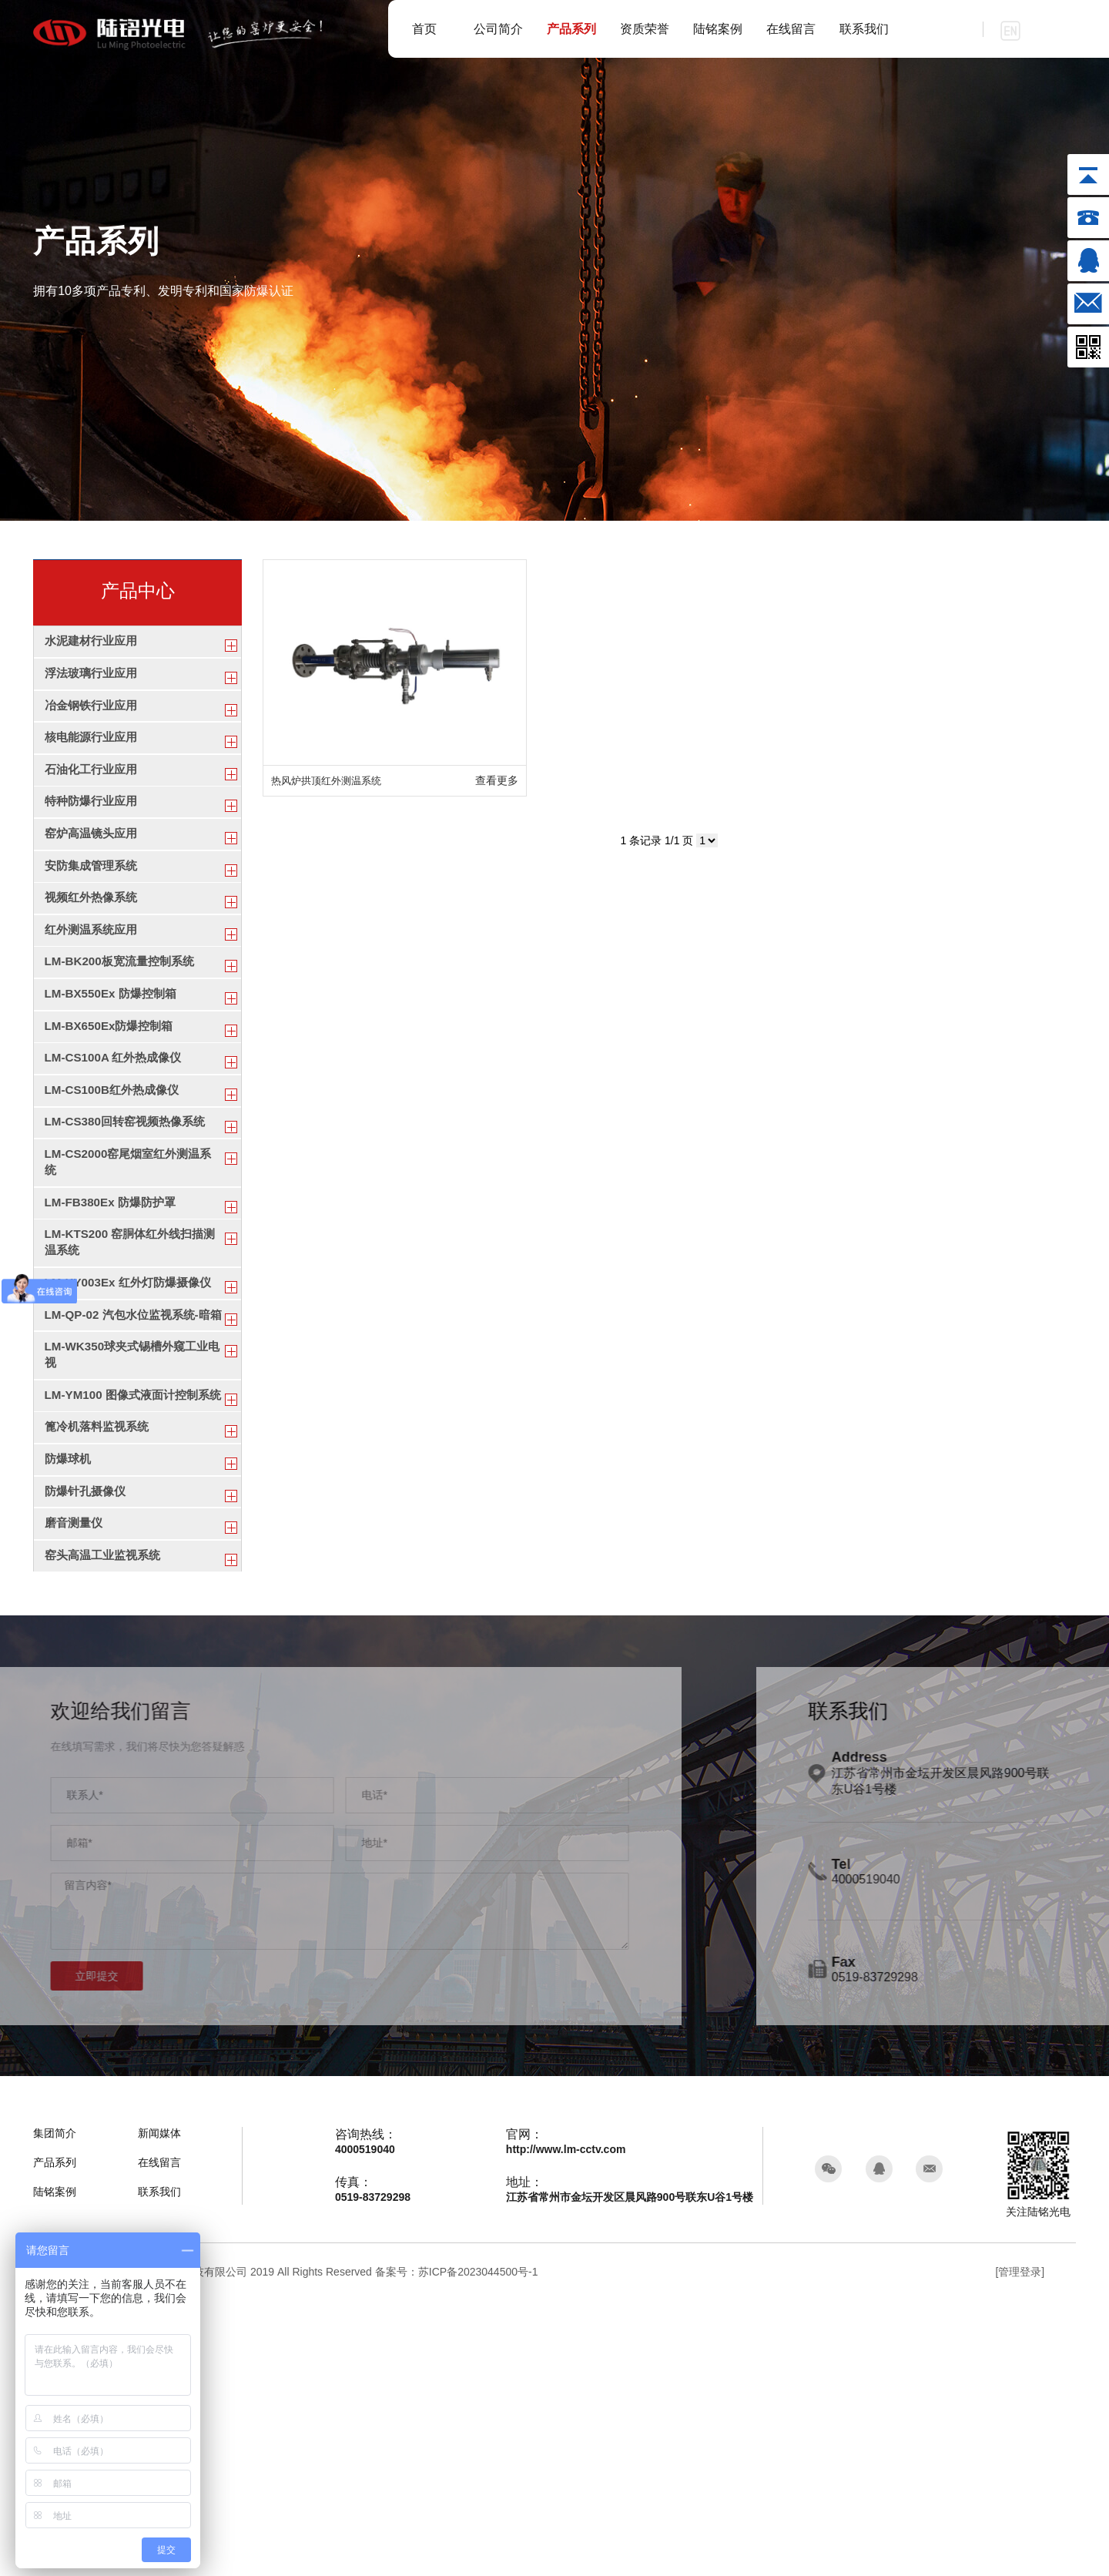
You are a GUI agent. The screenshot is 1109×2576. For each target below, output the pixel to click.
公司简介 (498, 28)
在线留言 (791, 28)
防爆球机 (69, 1702)
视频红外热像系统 (94, 970)
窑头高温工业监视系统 (106, 1824)
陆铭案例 (717, 28)
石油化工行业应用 (94, 806)
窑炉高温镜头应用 (94, 888)
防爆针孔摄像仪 (88, 1742)
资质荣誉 (644, 28)
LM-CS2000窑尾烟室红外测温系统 (133, 1304)
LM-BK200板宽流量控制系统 (124, 1051)
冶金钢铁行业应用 (94, 726)
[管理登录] (1019, 2547)
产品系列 (571, 28)
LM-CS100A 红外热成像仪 (117, 1173)
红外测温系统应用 (94, 1011)
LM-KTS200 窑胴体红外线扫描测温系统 (129, 1401)
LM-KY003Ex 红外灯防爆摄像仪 (133, 1450)
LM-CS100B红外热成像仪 (116, 1214)
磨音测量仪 (75, 1783)
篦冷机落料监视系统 (100, 1662)
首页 (424, 28)
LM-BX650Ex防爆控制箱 (113, 1132)
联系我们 (864, 28)
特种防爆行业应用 (94, 847)
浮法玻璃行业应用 (94, 685)
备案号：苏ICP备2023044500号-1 (456, 2547)
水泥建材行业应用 (94, 644)
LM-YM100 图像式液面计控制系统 (132, 1613)
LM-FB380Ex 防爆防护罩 (114, 1352)
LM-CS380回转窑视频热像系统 (130, 1255)
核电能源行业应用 (94, 766)
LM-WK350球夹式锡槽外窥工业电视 (132, 1556)
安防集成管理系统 (94, 929)
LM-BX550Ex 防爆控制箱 (114, 1091)
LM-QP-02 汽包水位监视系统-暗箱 (132, 1499)
